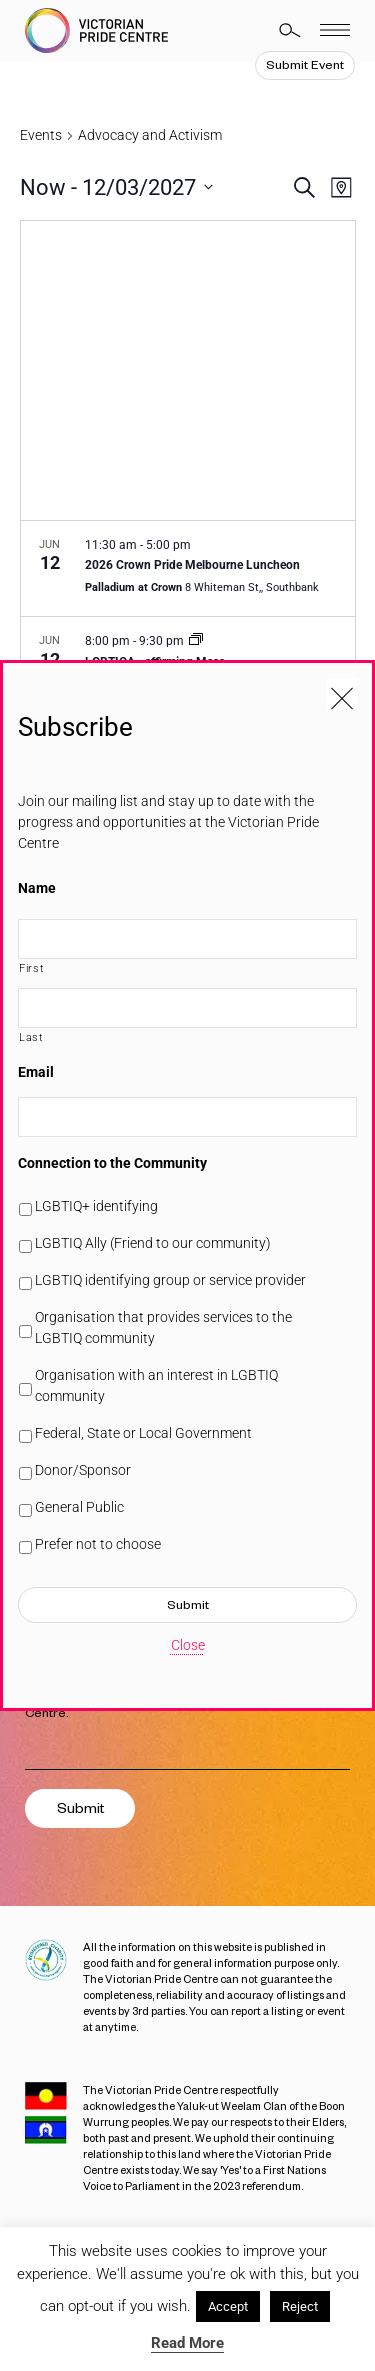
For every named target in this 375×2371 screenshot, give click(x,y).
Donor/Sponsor (83, 1470)
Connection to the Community (112, 1163)
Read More (187, 2343)
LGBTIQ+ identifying (96, 1206)
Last (31, 1037)
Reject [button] (300, 2306)
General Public (79, 1507)
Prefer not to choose (98, 1544)
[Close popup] (342, 693)
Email (36, 1072)
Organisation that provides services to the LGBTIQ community (163, 1327)
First (31, 968)
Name (37, 888)
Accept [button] (228, 2306)
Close (188, 1645)
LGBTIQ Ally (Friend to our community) (153, 1243)
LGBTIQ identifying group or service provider (170, 1280)
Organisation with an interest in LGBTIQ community (156, 1385)
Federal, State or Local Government (143, 1433)
